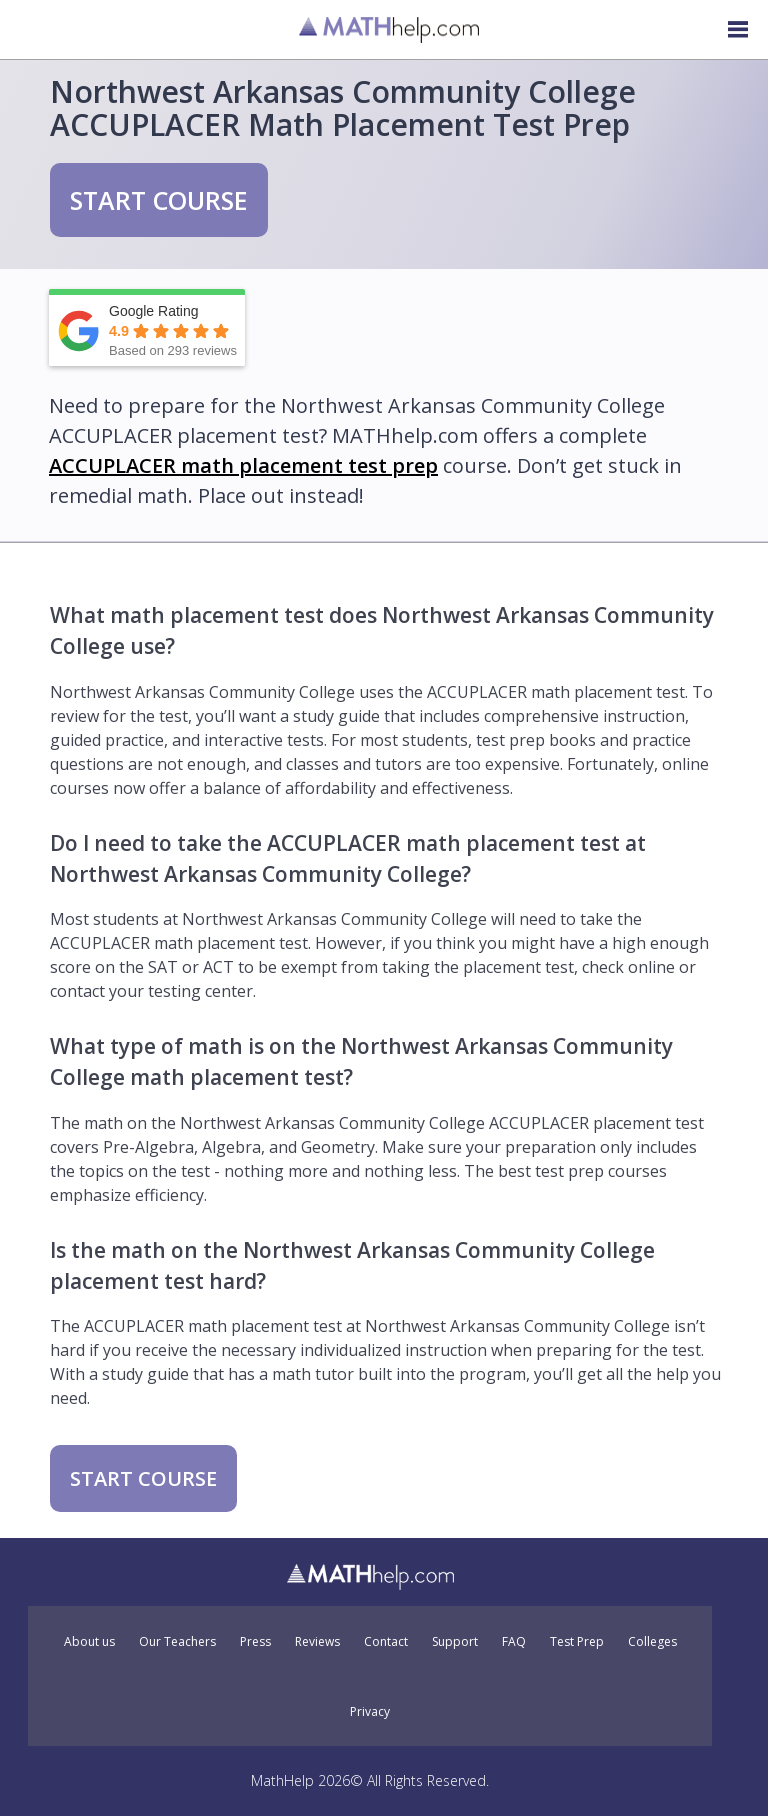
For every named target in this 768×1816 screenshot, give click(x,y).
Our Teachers (177, 1642)
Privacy (370, 1712)
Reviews (317, 1642)
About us (89, 1642)
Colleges (652, 1642)
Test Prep (577, 1642)
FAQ (514, 1642)
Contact (386, 1642)
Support (455, 1642)
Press (255, 1642)
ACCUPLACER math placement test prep (243, 465)
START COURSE (159, 200)
